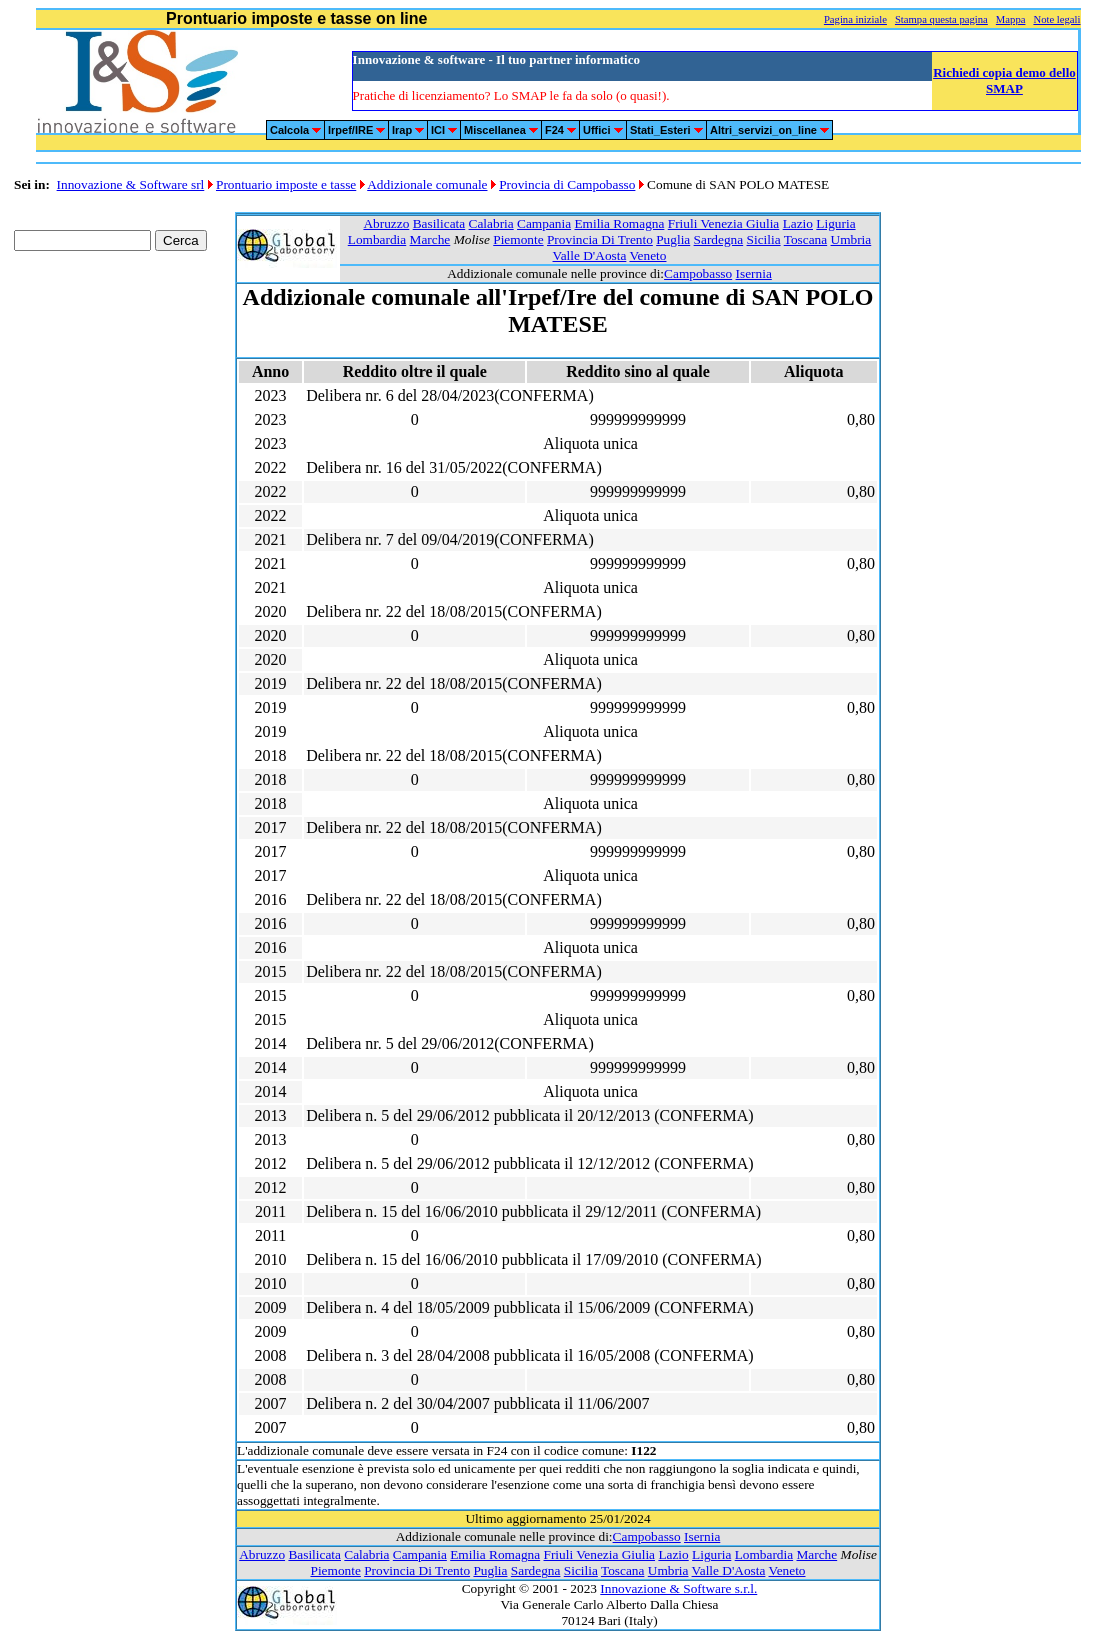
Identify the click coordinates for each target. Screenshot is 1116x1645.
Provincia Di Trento (600, 239)
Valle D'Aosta (590, 255)
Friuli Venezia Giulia (724, 223)
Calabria (491, 223)
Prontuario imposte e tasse (286, 184)
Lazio (798, 223)
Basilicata (439, 223)
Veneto (647, 255)
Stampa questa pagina (941, 19)
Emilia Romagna (619, 223)
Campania (544, 223)
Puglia (673, 239)
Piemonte (518, 239)
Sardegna (719, 239)
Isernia (754, 273)
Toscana (805, 239)
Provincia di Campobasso (567, 184)
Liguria (835, 223)
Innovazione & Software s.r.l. (678, 1588)
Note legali (1056, 19)
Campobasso (698, 273)
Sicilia (764, 239)
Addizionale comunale (427, 184)
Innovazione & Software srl (131, 184)
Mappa (1011, 19)
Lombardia (377, 239)
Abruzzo (386, 223)
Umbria (851, 239)
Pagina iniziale (855, 19)
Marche (430, 239)
